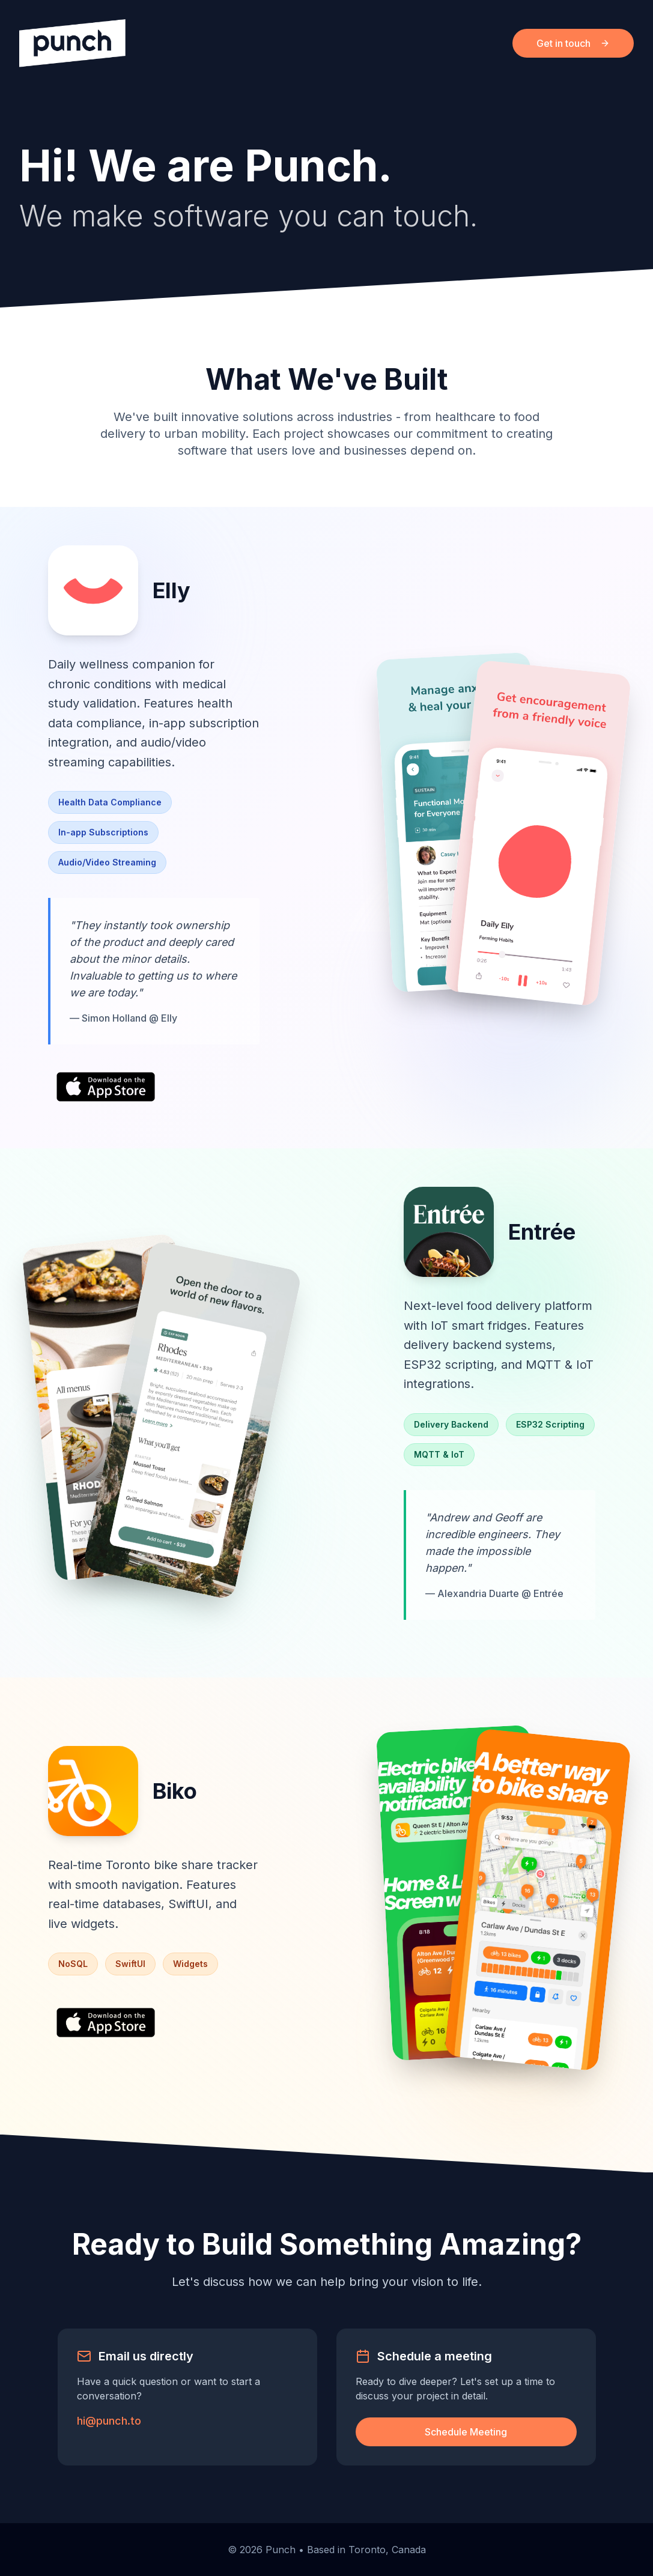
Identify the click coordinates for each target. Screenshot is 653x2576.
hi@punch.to (109, 2420)
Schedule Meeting (466, 2432)
